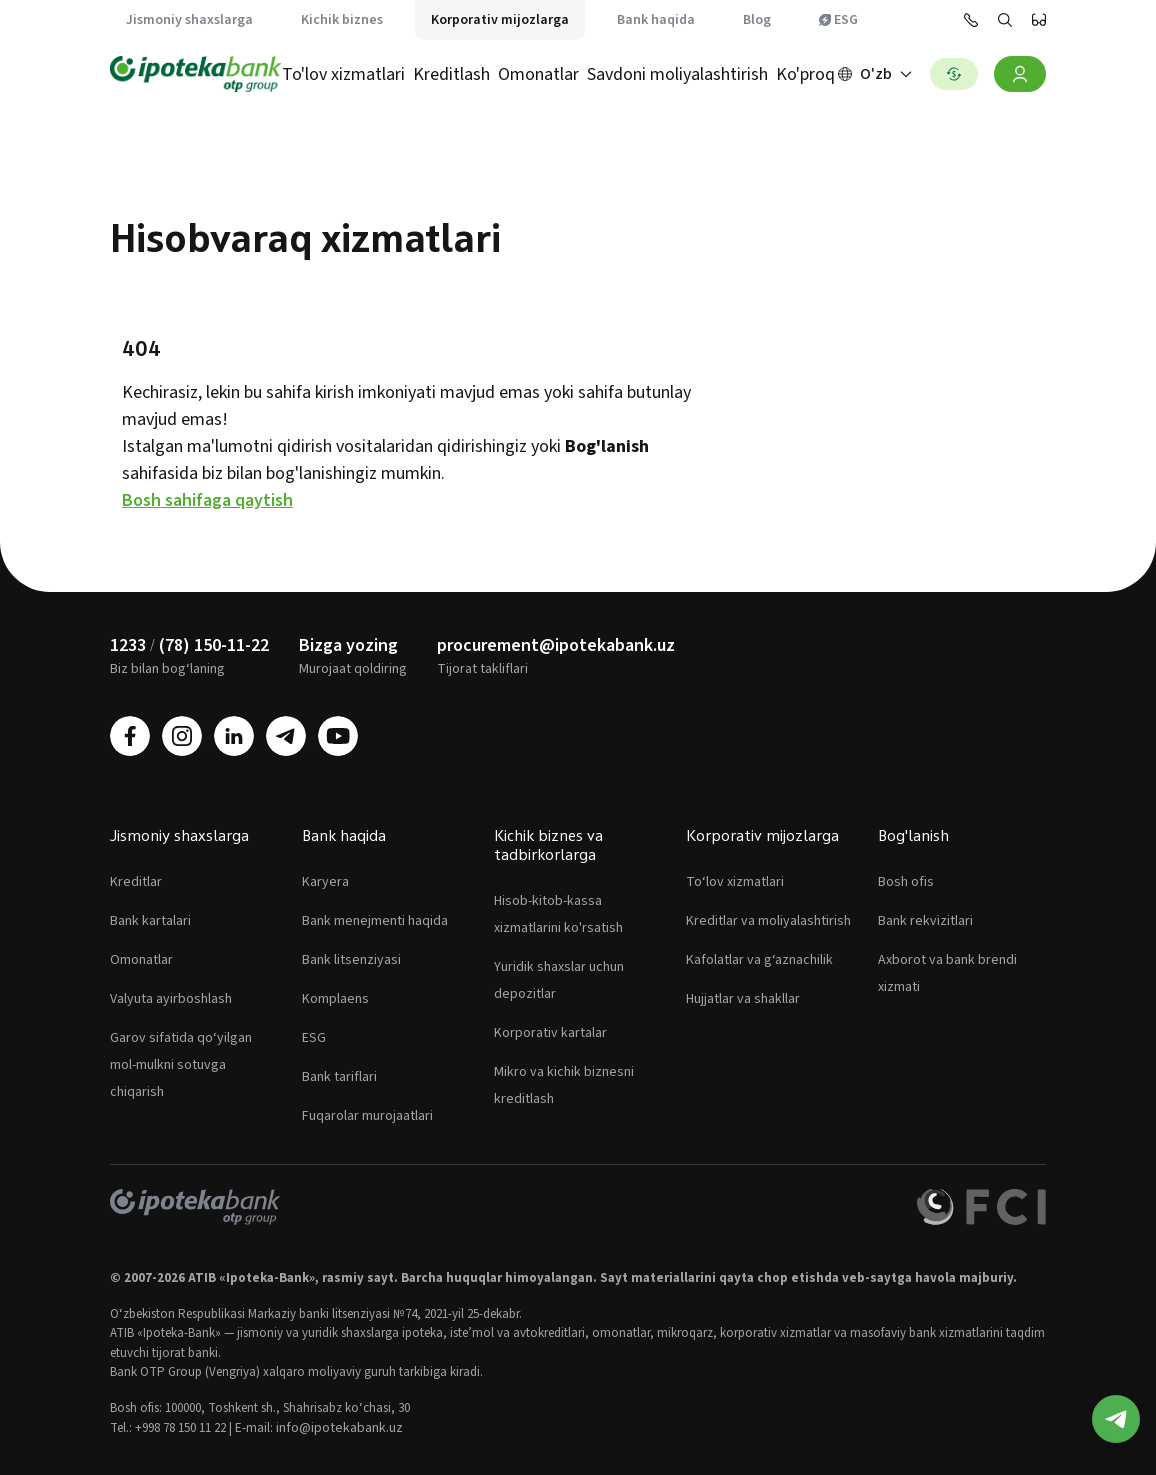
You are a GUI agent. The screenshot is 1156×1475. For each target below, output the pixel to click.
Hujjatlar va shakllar (743, 999)
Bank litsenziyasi (351, 960)
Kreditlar (136, 882)
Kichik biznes (342, 20)
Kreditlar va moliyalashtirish (768, 921)
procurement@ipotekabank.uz (556, 645)
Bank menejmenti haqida (375, 921)
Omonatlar (538, 74)
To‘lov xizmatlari (735, 882)
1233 (128, 645)
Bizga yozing (348, 645)
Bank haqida (656, 20)
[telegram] (286, 736)
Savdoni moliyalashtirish (677, 74)
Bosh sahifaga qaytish (207, 500)
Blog (757, 20)
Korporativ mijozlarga (500, 20)
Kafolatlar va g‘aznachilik (759, 960)
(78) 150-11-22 (214, 645)
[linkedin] (234, 736)
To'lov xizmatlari (343, 74)
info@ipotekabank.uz (339, 1428)
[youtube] (338, 736)
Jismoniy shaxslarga (189, 20)
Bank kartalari (150, 921)
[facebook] (130, 736)
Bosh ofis (906, 882)
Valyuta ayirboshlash (171, 999)
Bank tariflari (339, 1077)
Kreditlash (451, 74)
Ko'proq (805, 74)
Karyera (325, 882)
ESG (838, 20)
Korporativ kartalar (550, 1033)
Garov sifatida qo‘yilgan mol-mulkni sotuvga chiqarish (181, 1065)
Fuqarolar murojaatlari (367, 1116)
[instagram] (182, 736)
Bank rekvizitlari (925, 921)
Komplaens (335, 999)
